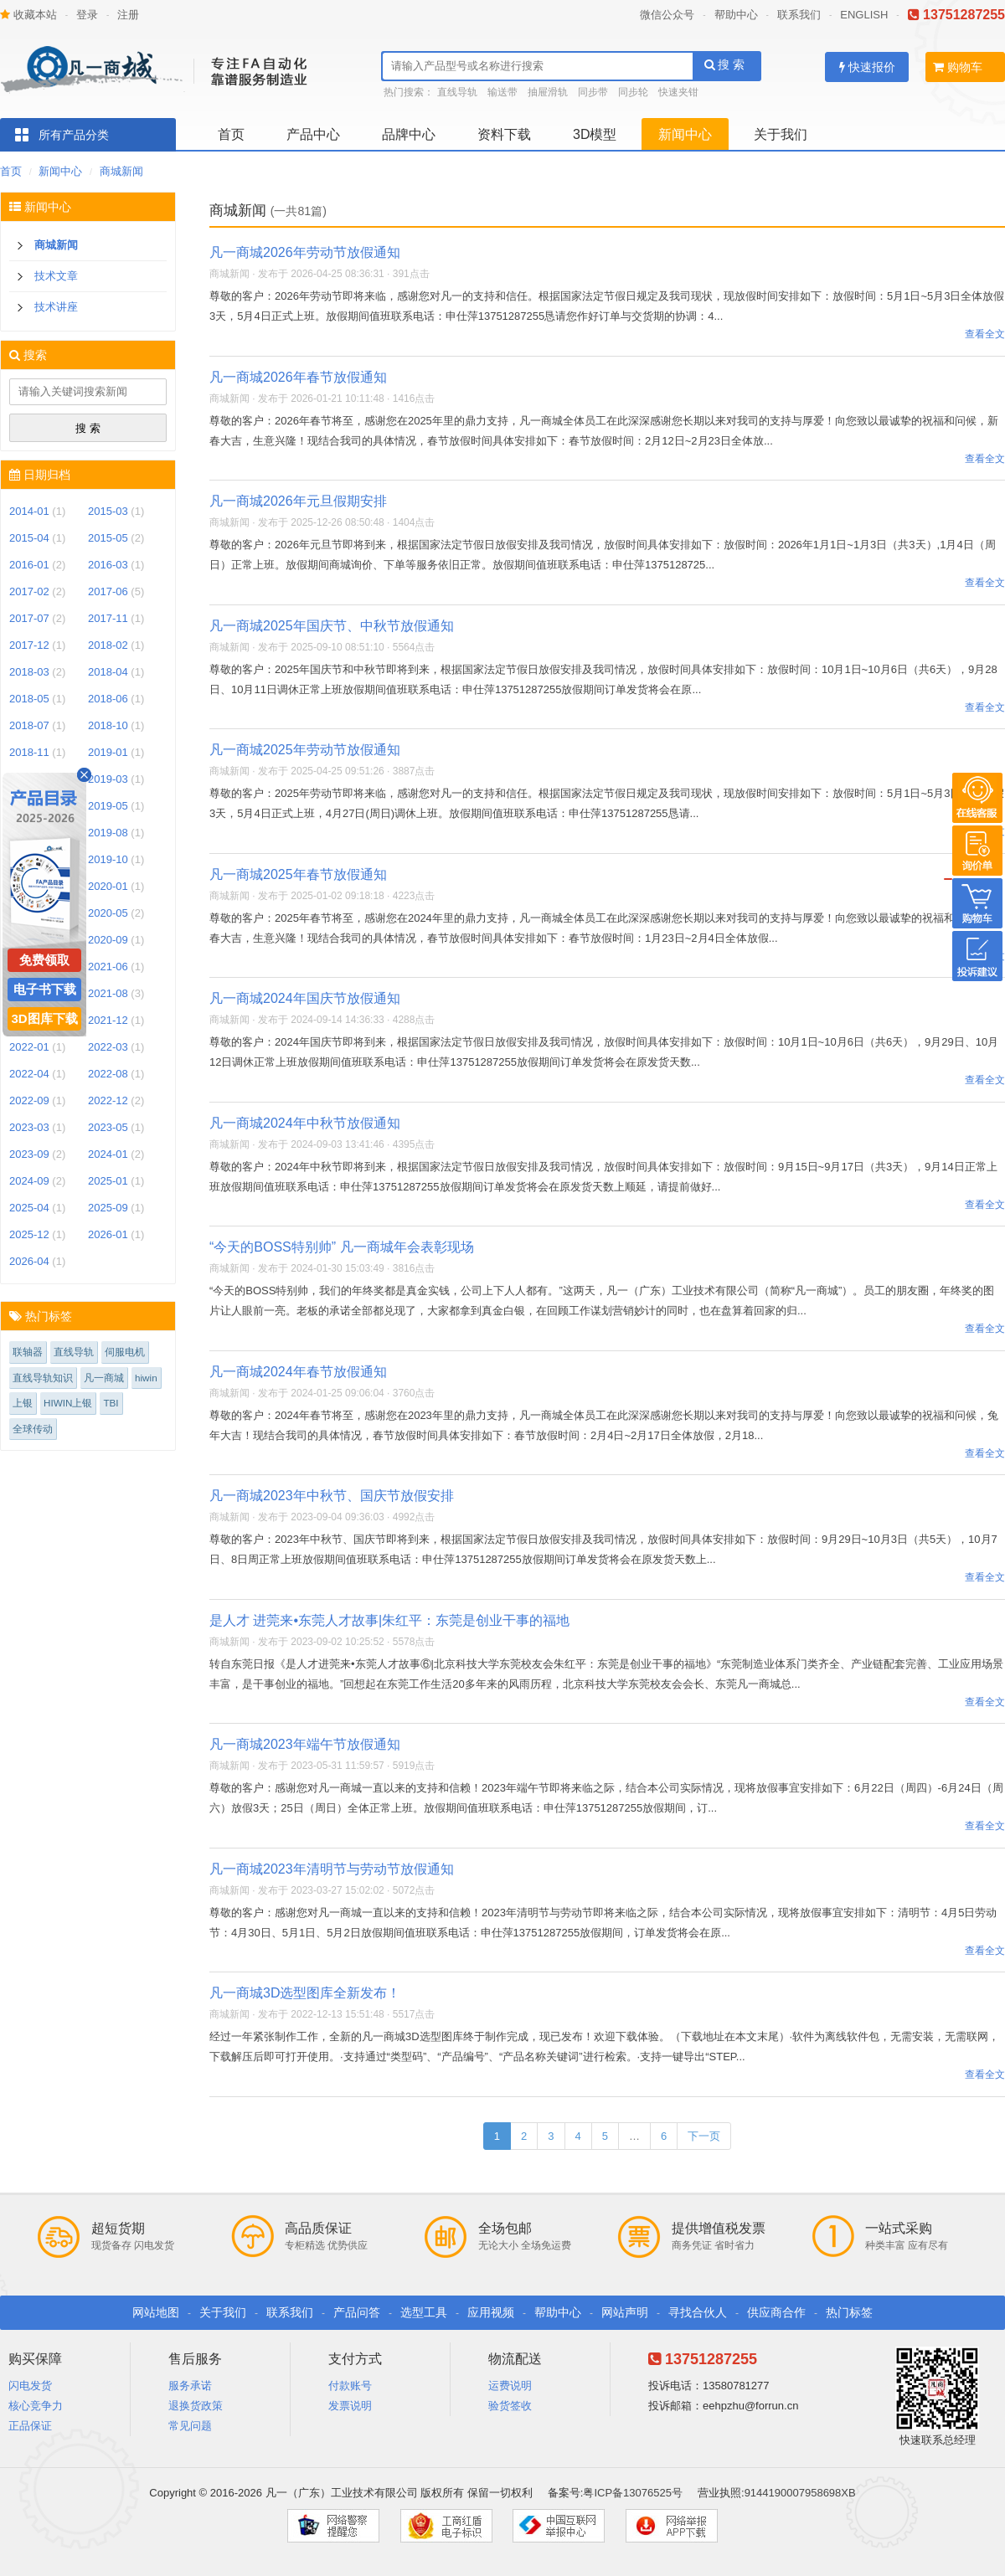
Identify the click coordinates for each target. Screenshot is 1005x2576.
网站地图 (155, 2312)
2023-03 (29, 1127)
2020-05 (108, 913)
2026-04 (29, 1261)
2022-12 (108, 1100)
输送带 (502, 92)
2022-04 (29, 1073)
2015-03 (108, 511)
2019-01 (108, 752)
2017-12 (29, 645)
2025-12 (29, 1234)
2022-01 (29, 1047)
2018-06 (108, 698)
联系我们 (799, 14)
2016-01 (29, 564)
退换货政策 (195, 2405)
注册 (128, 14)
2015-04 (29, 538)
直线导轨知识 (43, 1377)
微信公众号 (667, 14)
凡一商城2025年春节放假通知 (298, 874)
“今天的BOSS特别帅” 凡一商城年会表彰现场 (341, 1247)
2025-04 (29, 1207)
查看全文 (985, 334)
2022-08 (108, 1073)
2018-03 (29, 672)
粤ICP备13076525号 (633, 2492)
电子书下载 (44, 989)
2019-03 (108, 779)
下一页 (704, 2136)
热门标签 (849, 2312)
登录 (87, 14)
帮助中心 (736, 14)
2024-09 (29, 1181)
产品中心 (313, 134)
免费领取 (44, 960)
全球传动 (33, 1428)
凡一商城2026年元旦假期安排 (298, 501)
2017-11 (108, 618)
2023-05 (108, 1127)
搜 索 (724, 64)
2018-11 (29, 752)
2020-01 (108, 886)
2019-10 (108, 859)
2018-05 (29, 698)
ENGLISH (864, 14)
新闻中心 (685, 134)
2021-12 (108, 1020)
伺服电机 (125, 1351)
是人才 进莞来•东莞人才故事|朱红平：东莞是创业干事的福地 (389, 1620)
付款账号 (350, 2385)
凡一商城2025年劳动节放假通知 (304, 750)
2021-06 (108, 966)
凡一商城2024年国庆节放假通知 (304, 998)
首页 (231, 134)
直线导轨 (457, 92)
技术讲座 (56, 307)
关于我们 (780, 134)
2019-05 (108, 806)
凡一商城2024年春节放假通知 (298, 1372)
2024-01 (108, 1154)
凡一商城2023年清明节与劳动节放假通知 (331, 1869)
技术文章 (56, 276)
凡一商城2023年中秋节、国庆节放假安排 (331, 1496)
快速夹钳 (678, 92)
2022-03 (108, 1047)
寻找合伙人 (697, 2312)
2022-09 (29, 1100)
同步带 (593, 92)
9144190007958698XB (800, 2492)
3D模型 (594, 134)
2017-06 (108, 591)
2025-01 (108, 1181)
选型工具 (423, 2312)
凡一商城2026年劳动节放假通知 (304, 252)
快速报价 (867, 67)
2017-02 (29, 591)
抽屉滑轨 (548, 92)
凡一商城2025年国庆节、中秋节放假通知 (331, 626)
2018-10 (108, 725)
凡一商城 (104, 1377)
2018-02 (108, 645)
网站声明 (624, 2312)
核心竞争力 (35, 2405)
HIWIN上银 (68, 1402)
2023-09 (29, 1154)
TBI (110, 1402)
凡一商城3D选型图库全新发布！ (304, 1993)
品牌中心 (409, 134)
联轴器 (28, 1351)
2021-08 (108, 993)
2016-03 (108, 564)
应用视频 (490, 2312)
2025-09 (108, 1207)
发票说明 (350, 2405)
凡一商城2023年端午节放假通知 (304, 1744)
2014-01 (29, 511)
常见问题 (190, 2425)
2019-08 (108, 832)
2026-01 (108, 1234)
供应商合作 (776, 2312)
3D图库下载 (44, 1018)
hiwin (146, 1377)
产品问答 (356, 2312)
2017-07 (29, 618)
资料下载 (504, 134)
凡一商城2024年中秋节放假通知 (304, 1123)
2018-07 (29, 725)
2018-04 (108, 672)
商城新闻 (121, 171)
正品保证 (30, 2425)
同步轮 (633, 92)
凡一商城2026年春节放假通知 (298, 377)
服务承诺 (190, 2385)
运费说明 (510, 2385)
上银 (23, 1402)
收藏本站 (28, 14)
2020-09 (108, 939)
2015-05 (108, 538)
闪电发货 (30, 2385)
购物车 (957, 67)
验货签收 (510, 2405)
